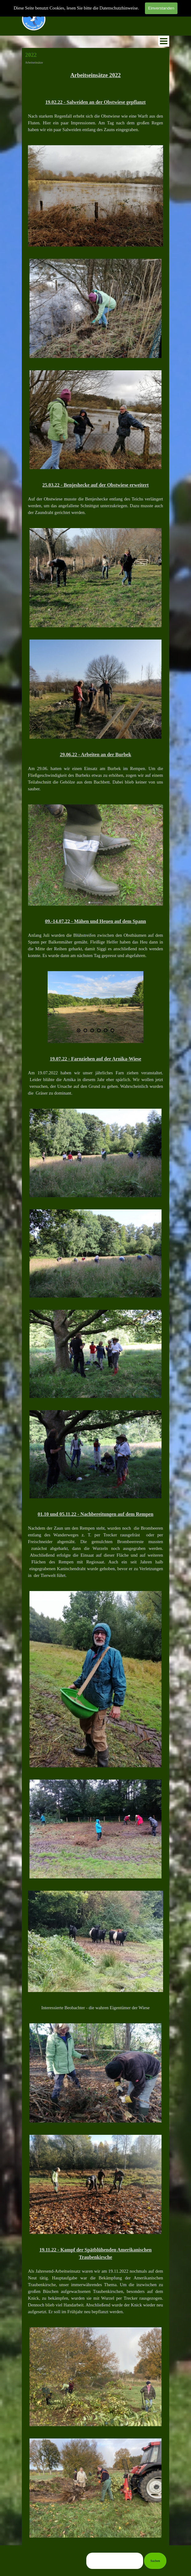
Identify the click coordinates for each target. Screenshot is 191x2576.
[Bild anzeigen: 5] (105, 1030)
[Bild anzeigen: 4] (99, 1030)
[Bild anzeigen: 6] (112, 1030)
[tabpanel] (95, 78)
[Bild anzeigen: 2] (85, 1030)
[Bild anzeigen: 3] (92, 1030)
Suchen (155, 2560)
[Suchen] (114, 2561)
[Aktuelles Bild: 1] (78, 1030)
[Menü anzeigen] (163, 41)
